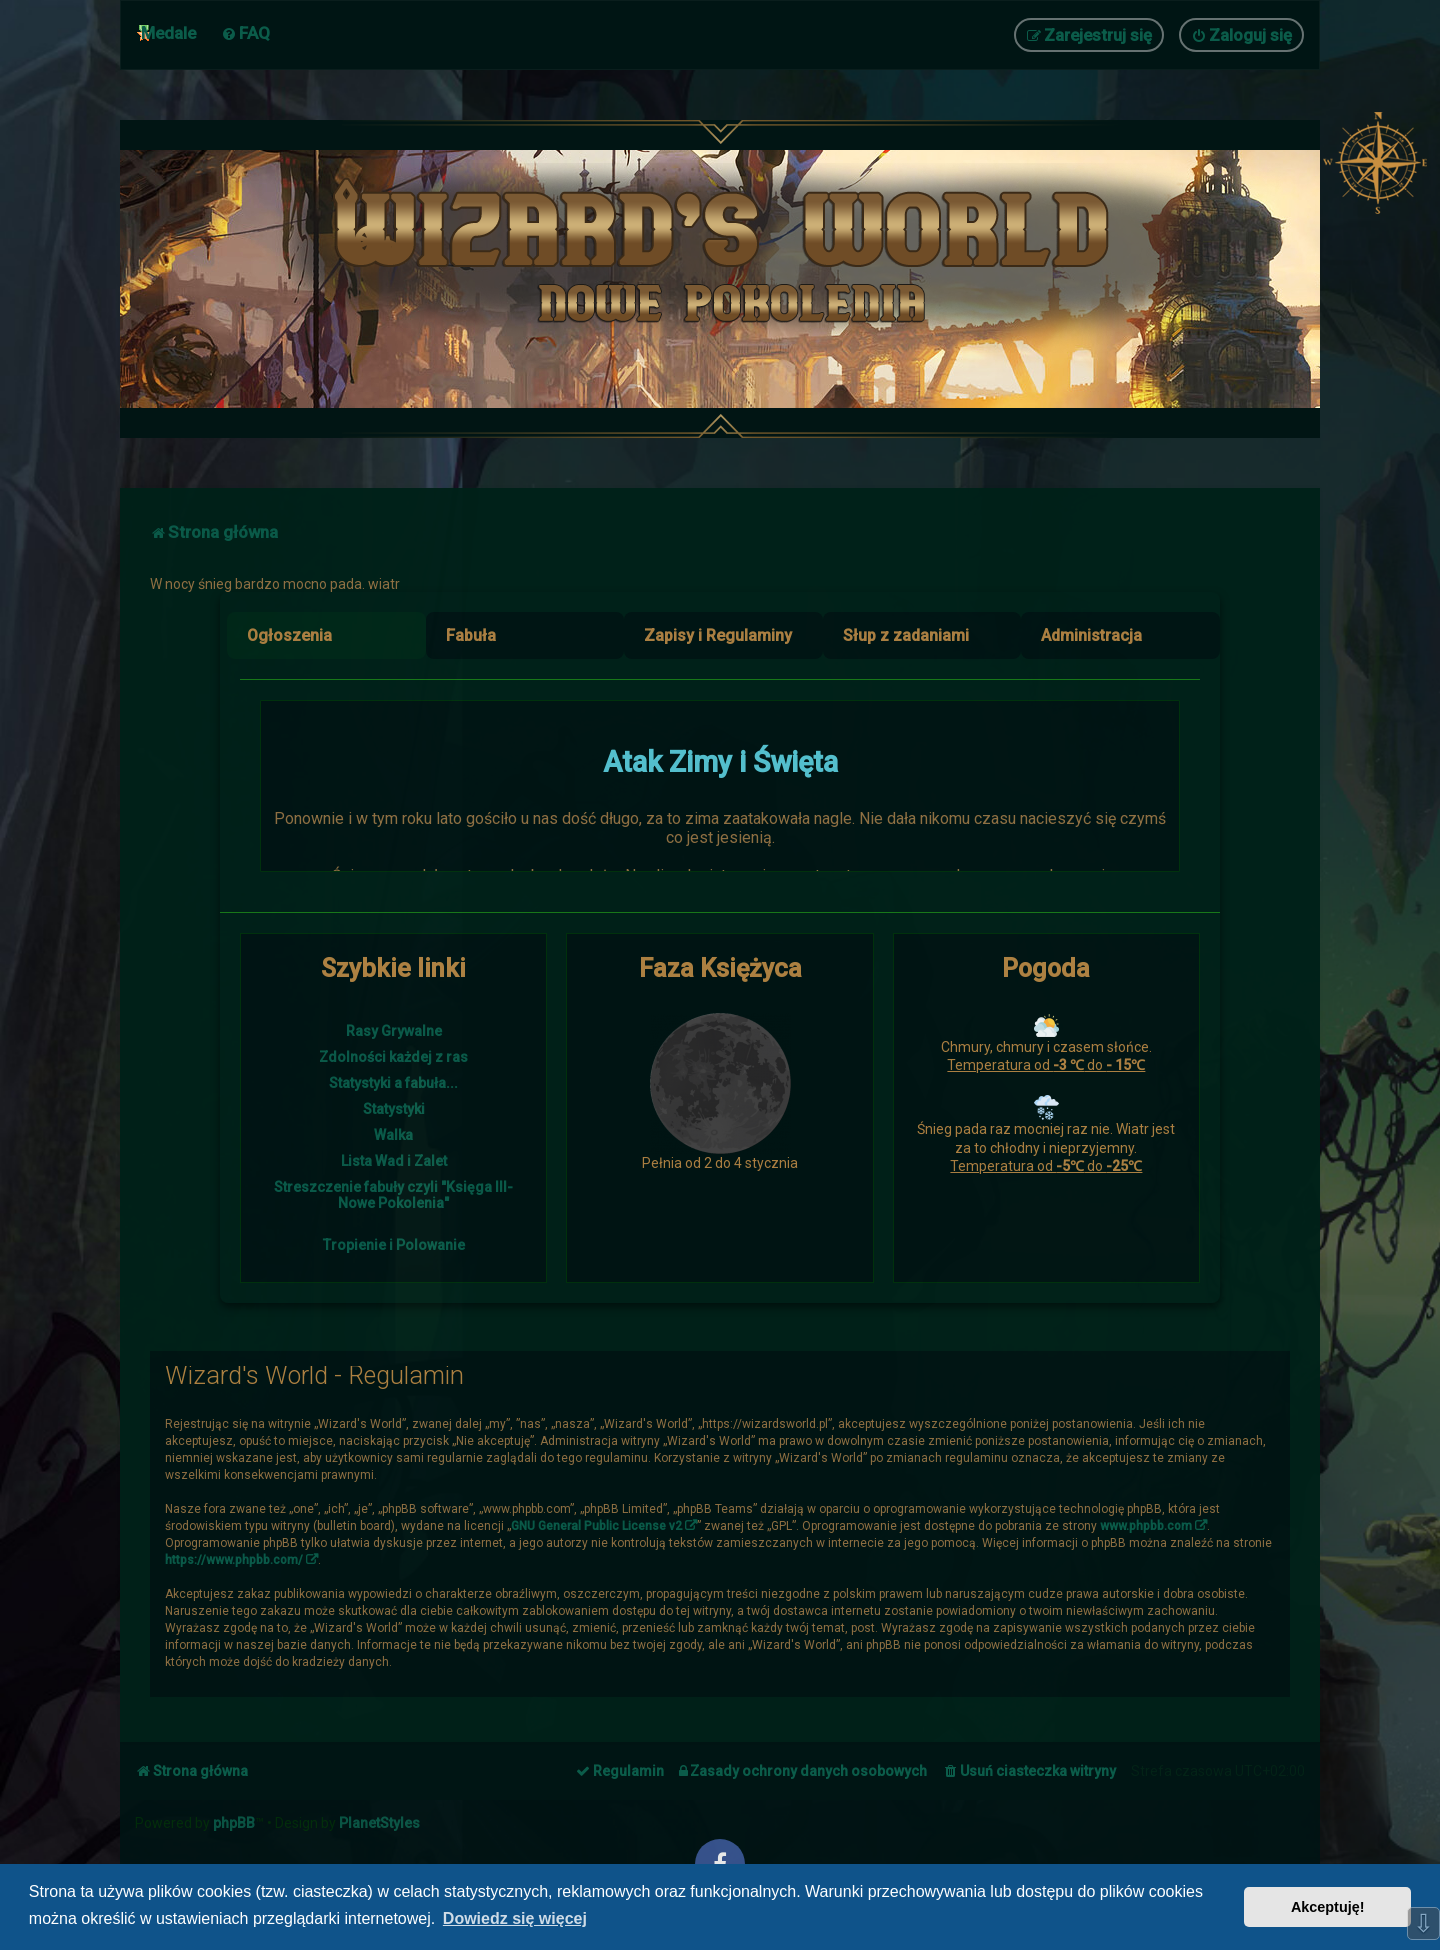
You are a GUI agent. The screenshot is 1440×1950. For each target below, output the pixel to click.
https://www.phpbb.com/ (234, 1560)
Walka (393, 1135)
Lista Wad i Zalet (394, 1161)
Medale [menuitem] (168, 33)
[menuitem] (245, 33)
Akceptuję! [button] (1328, 1907)
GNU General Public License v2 (596, 1526)
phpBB (234, 1823)
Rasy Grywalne (394, 1031)
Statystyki (394, 1109)
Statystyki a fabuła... (393, 1083)
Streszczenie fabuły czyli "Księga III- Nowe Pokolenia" (393, 1195)
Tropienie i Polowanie (394, 1245)
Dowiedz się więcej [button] (515, 1918)
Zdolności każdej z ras (393, 1057)
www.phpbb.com (1146, 1526)
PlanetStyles (379, 1823)
